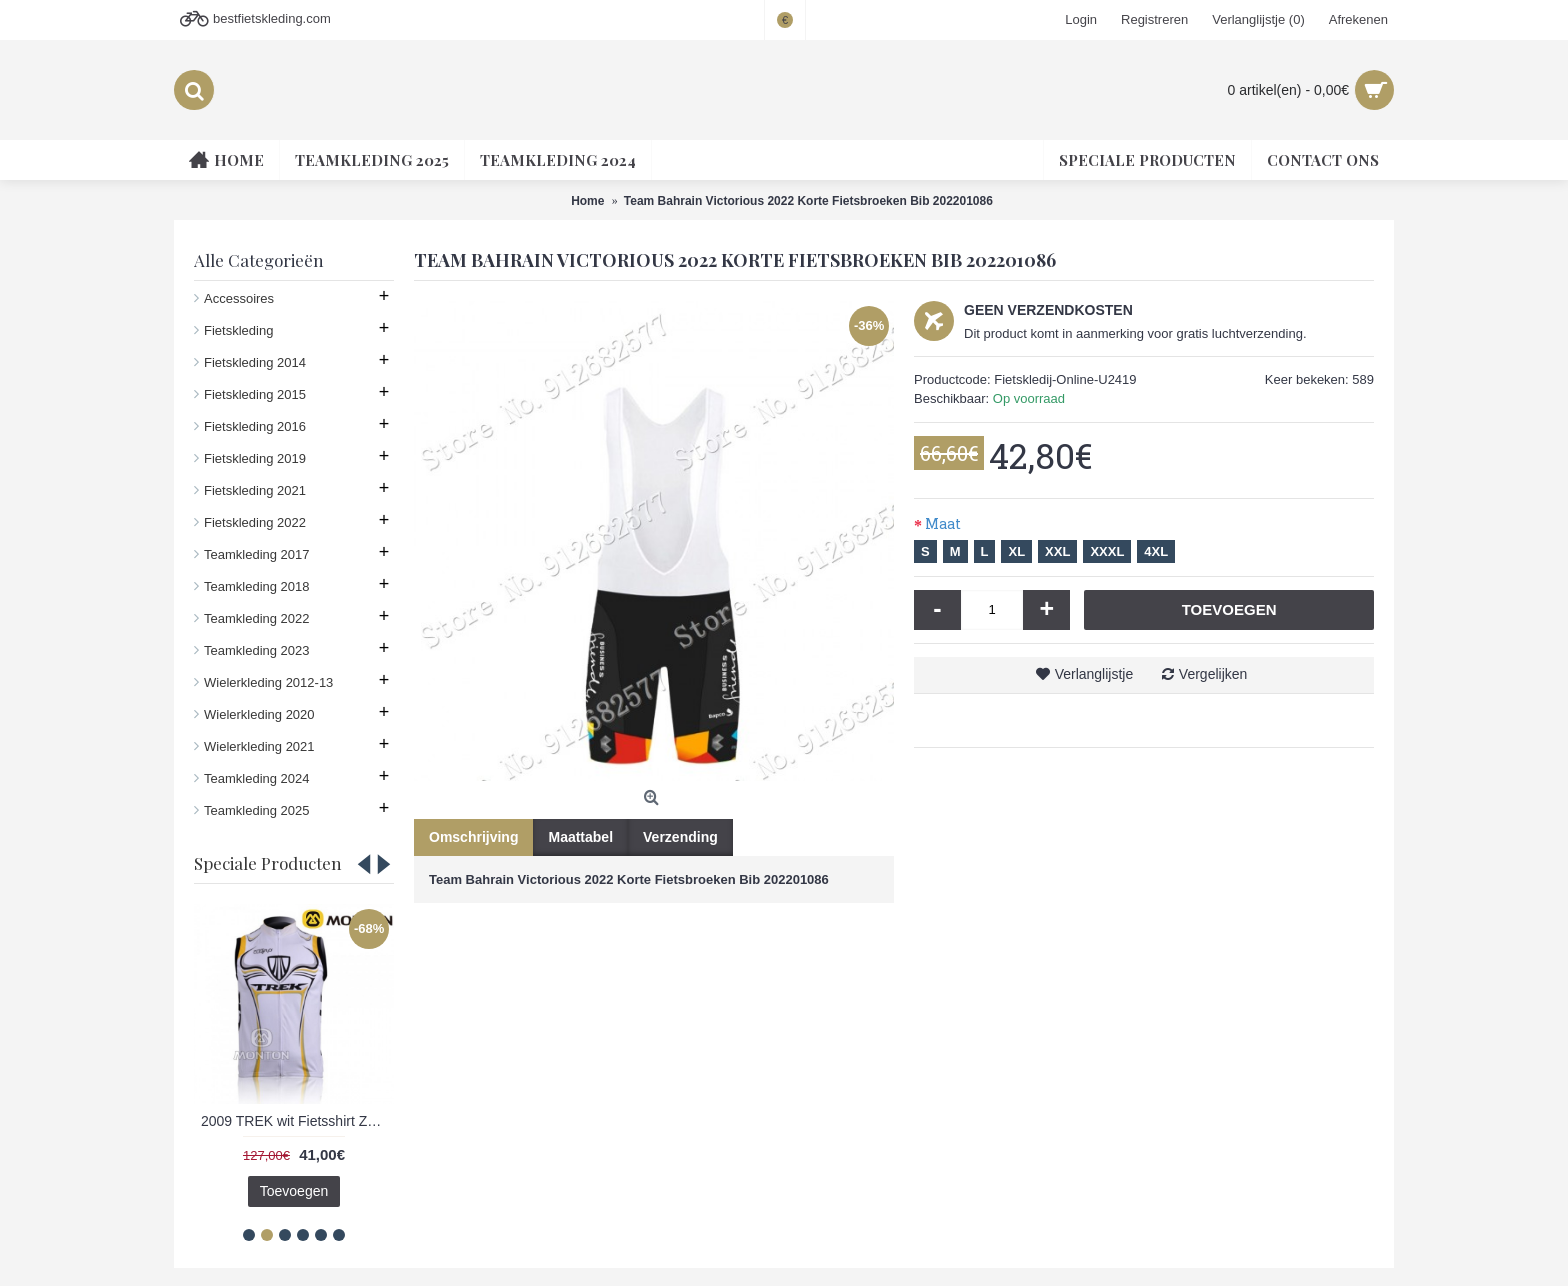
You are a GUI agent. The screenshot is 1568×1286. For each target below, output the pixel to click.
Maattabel (580, 837)
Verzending (680, 837)
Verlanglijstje (1094, 674)
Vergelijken (1213, 674)
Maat (943, 523)
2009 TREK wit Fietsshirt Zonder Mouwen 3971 (297, 1121)
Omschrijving (473, 837)
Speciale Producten (268, 863)
